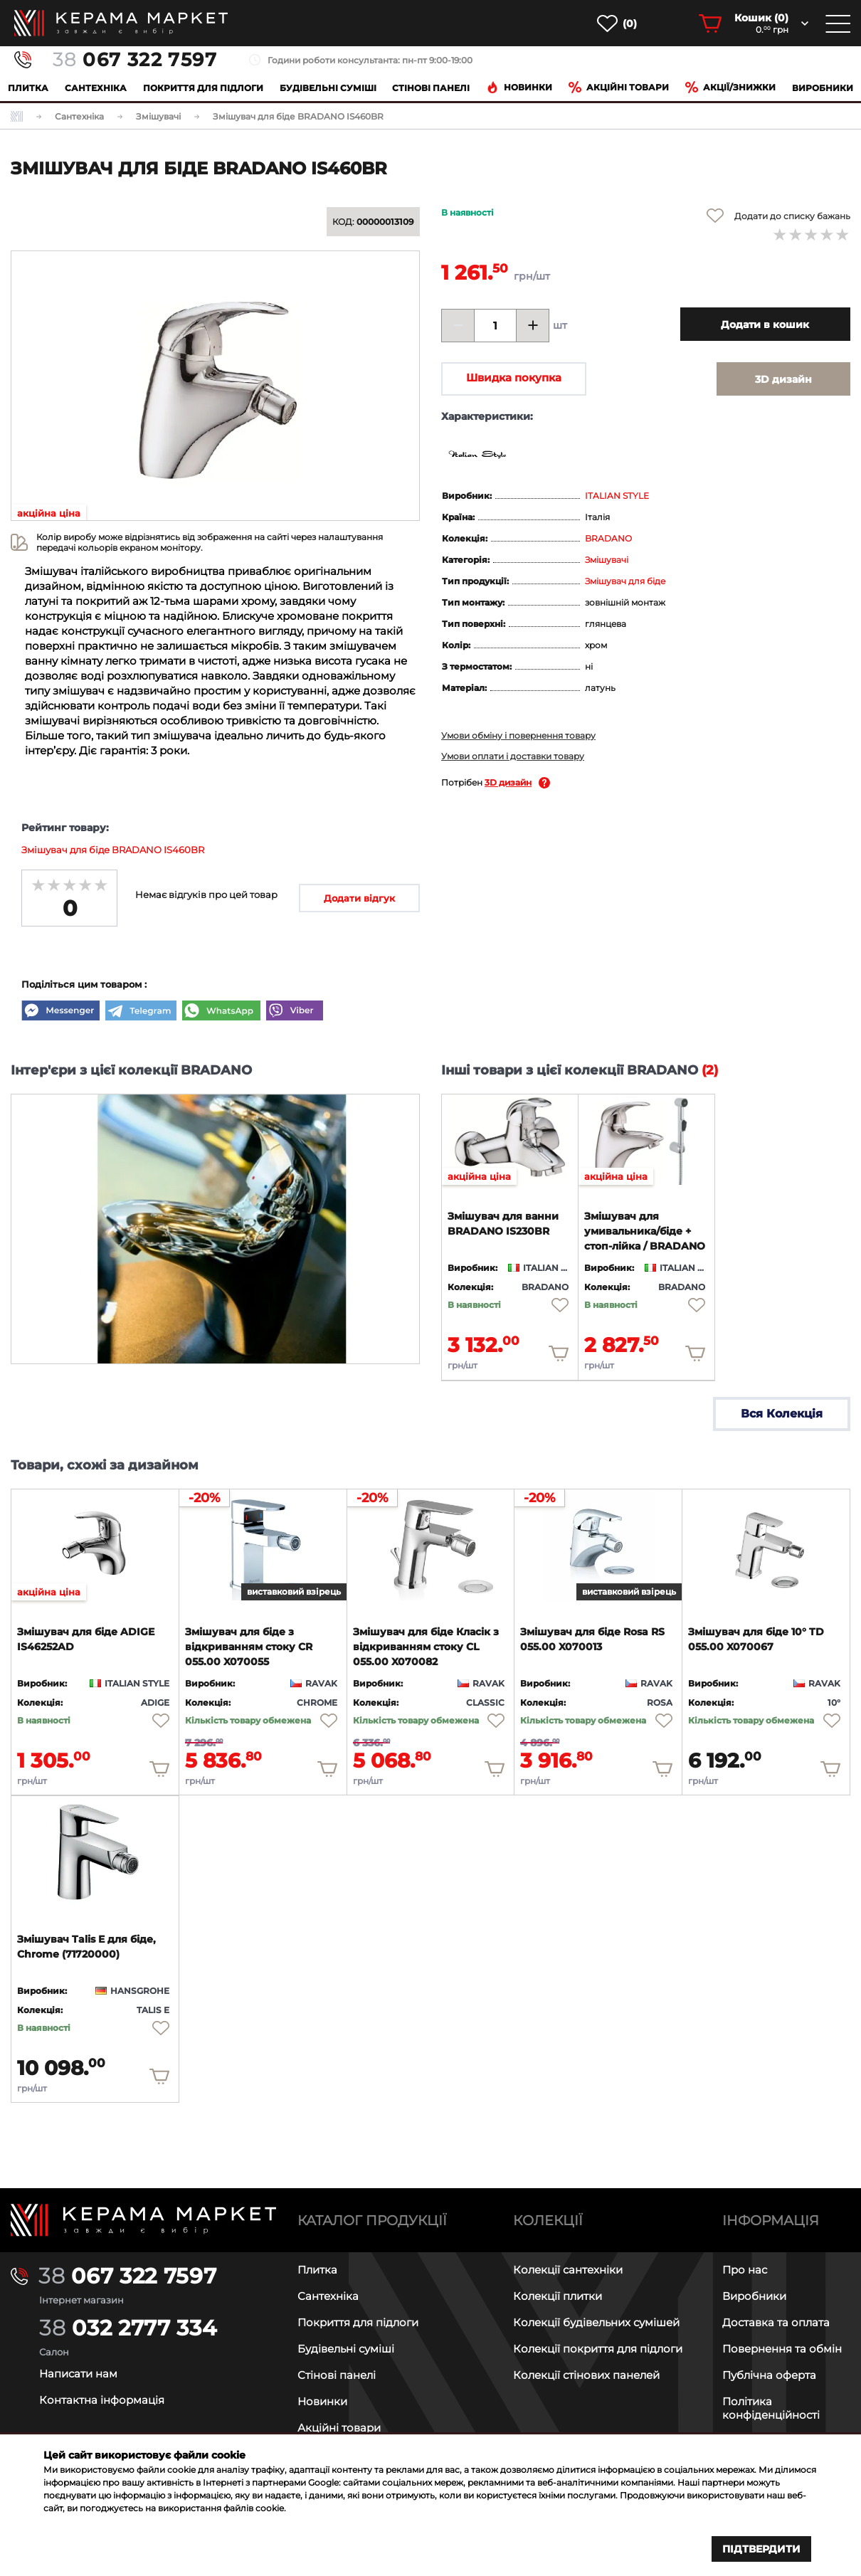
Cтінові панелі (431, 88)
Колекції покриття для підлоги (597, 2348)
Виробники (822, 88)
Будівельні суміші (328, 88)
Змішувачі (606, 559)
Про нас (744, 2269)
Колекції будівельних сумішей (596, 2322)
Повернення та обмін (782, 2348)
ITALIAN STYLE (617, 495)
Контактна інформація (101, 2400)
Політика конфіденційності (771, 2408)
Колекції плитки (557, 2296)
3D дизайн (508, 782)
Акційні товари (619, 87)
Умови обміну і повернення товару (518, 735)
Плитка (28, 88)
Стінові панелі (336, 2375)
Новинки (519, 87)
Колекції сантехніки (568, 2269)
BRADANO (608, 538)
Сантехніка (96, 88)
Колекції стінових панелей (586, 2375)
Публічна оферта (769, 2375)
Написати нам (78, 2373)
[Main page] (143, 2220)
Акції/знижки (730, 87)
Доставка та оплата (776, 2322)
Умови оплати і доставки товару (512, 756)
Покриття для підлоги (203, 88)
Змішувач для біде (625, 581)
